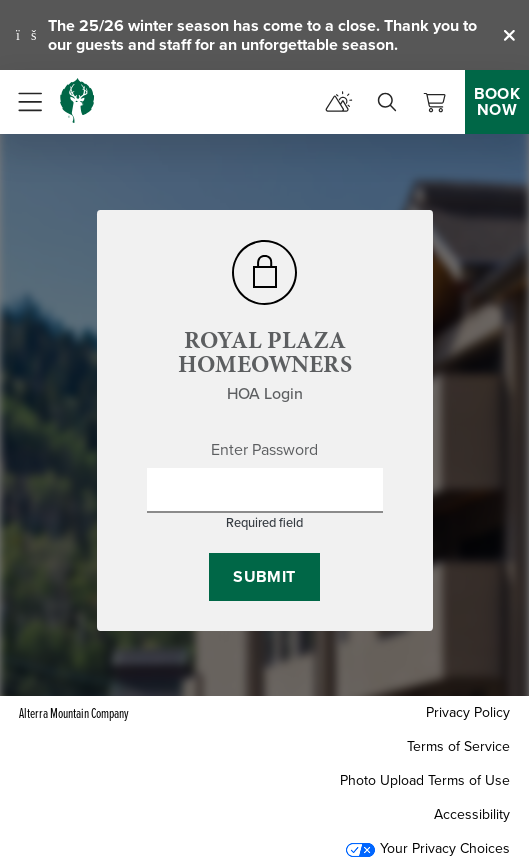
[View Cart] (435, 102)
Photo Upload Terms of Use (425, 780)
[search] (387, 102)
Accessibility (472, 814)
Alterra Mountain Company (74, 712)
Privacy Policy (468, 712)
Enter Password (264, 450)
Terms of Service (458, 746)
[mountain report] (339, 102)
